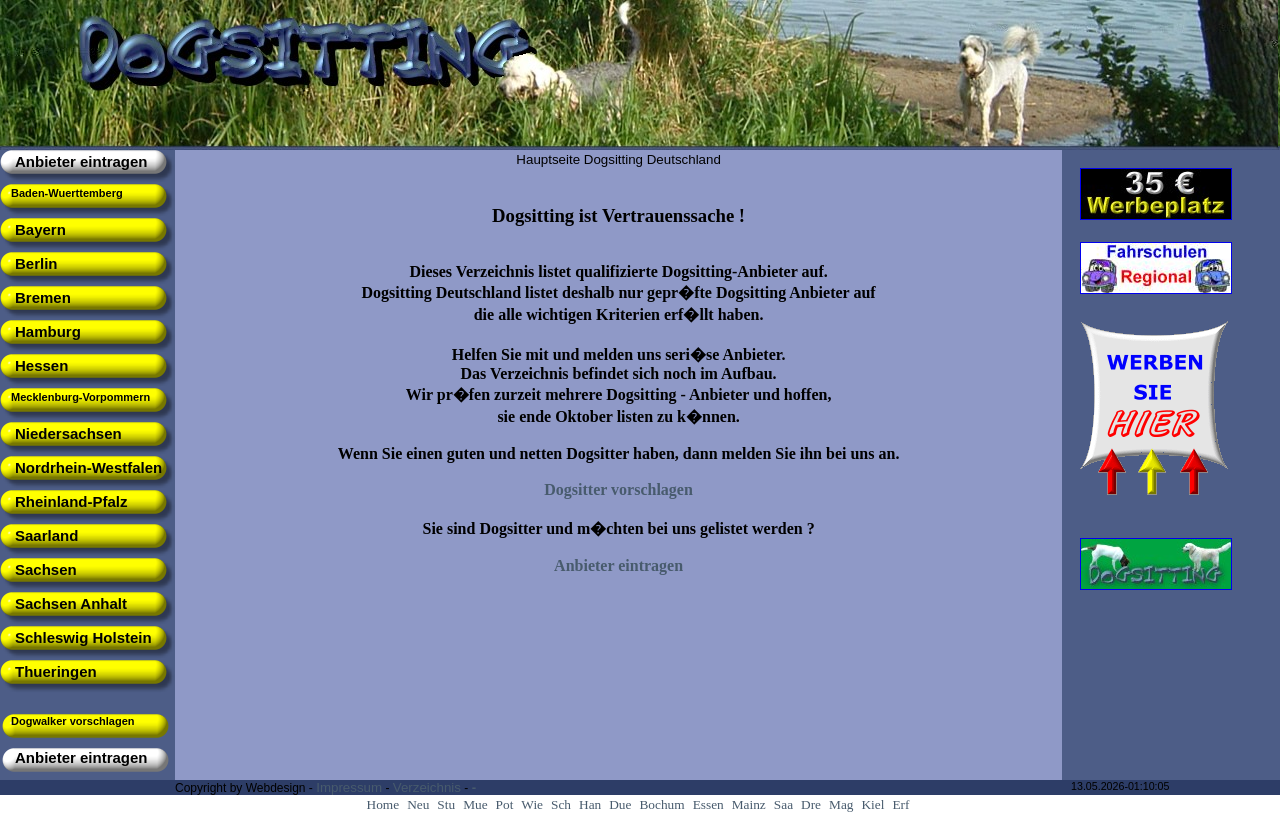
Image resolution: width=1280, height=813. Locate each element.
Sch (561, 804)
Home (383, 804)
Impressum (349, 787)
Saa (783, 804)
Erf (900, 804)
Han (590, 804)
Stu (446, 804)
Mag (841, 804)
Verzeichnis (427, 787)
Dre (811, 804)
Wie (532, 804)
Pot (505, 804)
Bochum (661, 804)
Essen (708, 804)
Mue (475, 804)
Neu (418, 804)
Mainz (749, 804)
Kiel (872, 804)
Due (620, 804)
